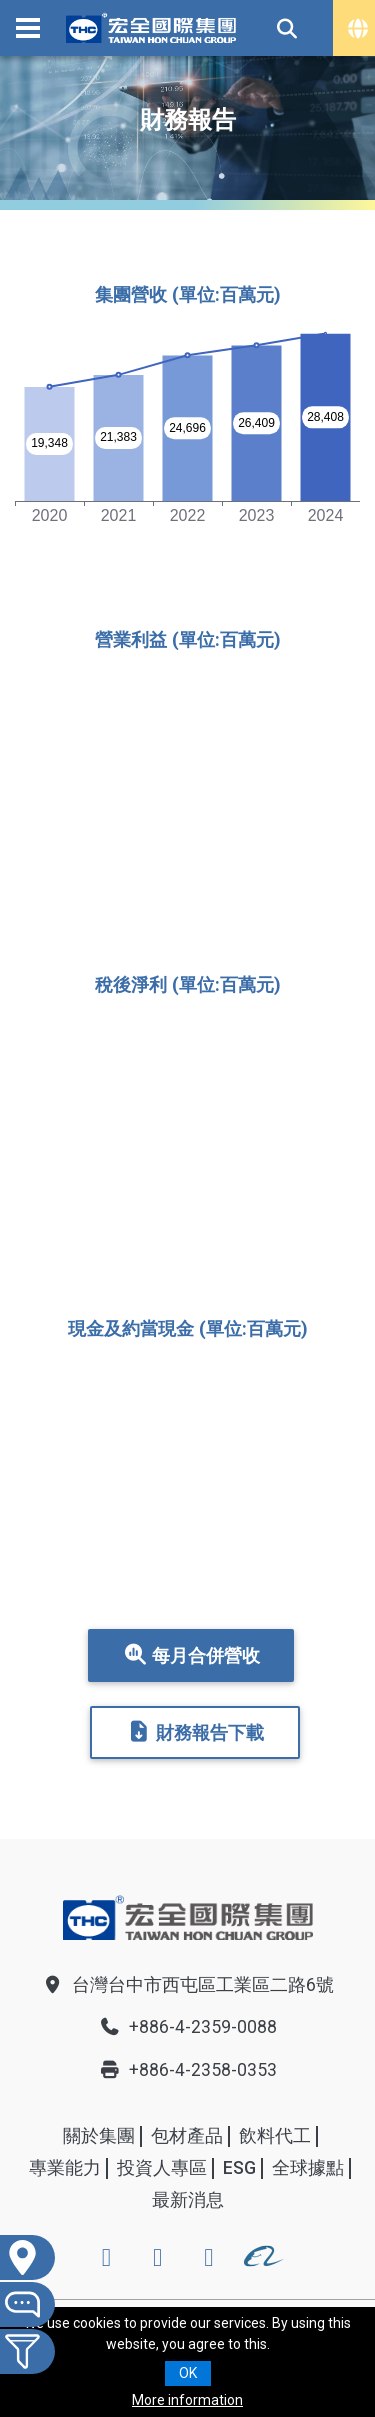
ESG (239, 2168)
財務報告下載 (195, 1732)
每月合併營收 (191, 1655)
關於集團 (99, 2136)
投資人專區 (162, 2168)
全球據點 (308, 2168)
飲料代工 (275, 2136)
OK (188, 2373)
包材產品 (187, 2136)
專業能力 (65, 2168)
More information (187, 2400)
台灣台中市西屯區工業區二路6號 (188, 1985)
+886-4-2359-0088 (188, 2027)
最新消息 (188, 2200)
